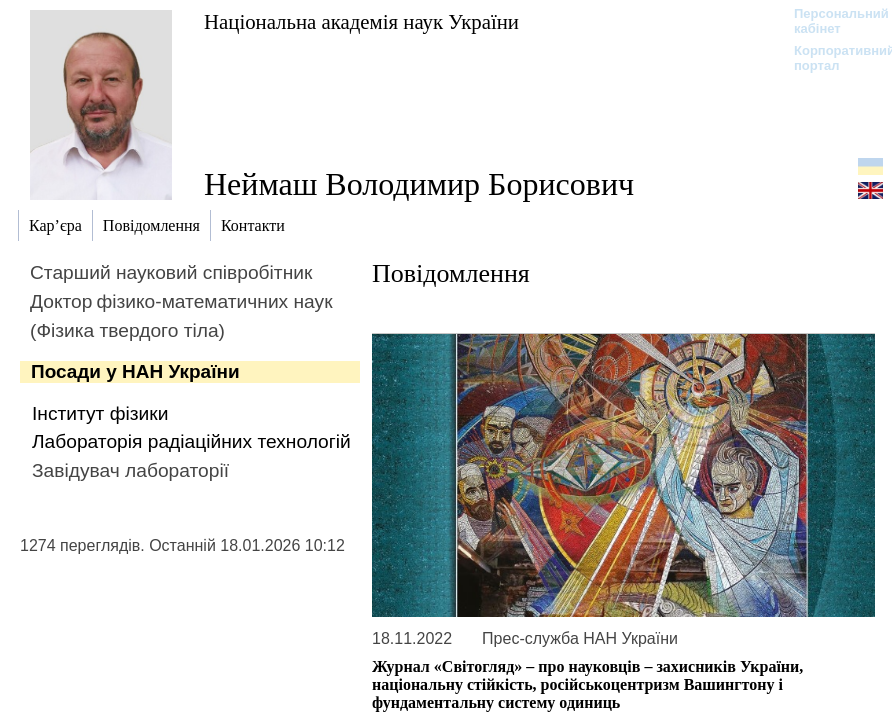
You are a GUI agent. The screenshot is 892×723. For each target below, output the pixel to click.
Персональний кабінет (831, 21)
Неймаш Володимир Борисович (419, 184)
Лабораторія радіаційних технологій (191, 441)
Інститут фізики (100, 413)
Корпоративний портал (831, 58)
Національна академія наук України (361, 21)
